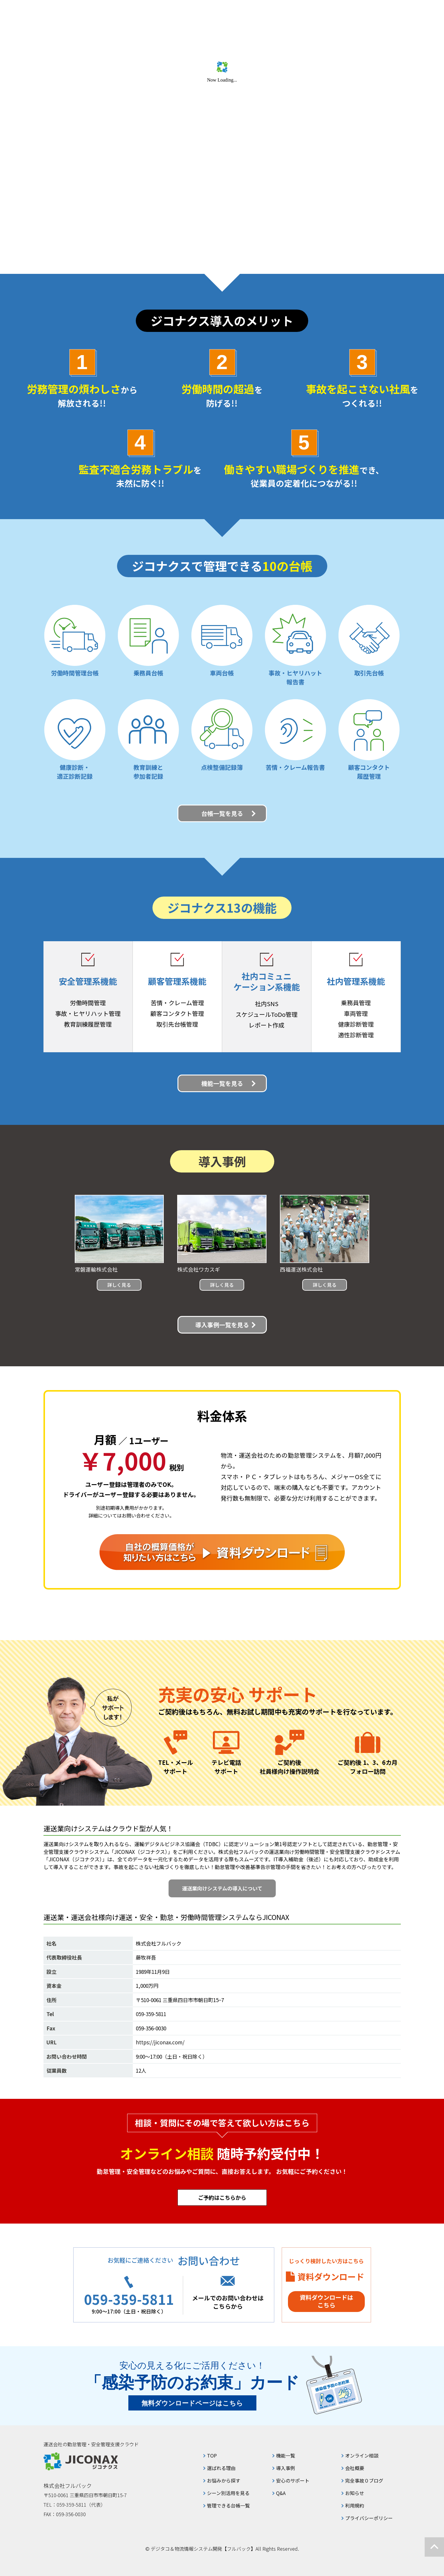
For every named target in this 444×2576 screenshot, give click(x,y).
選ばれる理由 (221, 2468)
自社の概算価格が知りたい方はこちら (222, 1552)
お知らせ (354, 2493)
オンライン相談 (361, 2455)
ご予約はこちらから (222, 2197)
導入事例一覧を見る (222, 1324)
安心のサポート (292, 2480)
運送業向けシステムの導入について (222, 1888)
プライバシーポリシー (369, 2518)
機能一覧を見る (222, 1083)
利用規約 (354, 2505)
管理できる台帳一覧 (228, 2505)
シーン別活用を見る (228, 2493)
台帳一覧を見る (222, 813)
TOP (212, 2455)
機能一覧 (285, 2455)
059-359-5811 (151, 2014)
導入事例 (285, 2468)
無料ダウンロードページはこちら (192, 2403)
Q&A (281, 2493)
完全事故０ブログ (364, 2480)
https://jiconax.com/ (160, 2042)
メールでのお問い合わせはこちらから (228, 2302)
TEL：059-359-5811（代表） (74, 2504)
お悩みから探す (223, 2480)
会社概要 (354, 2468)
